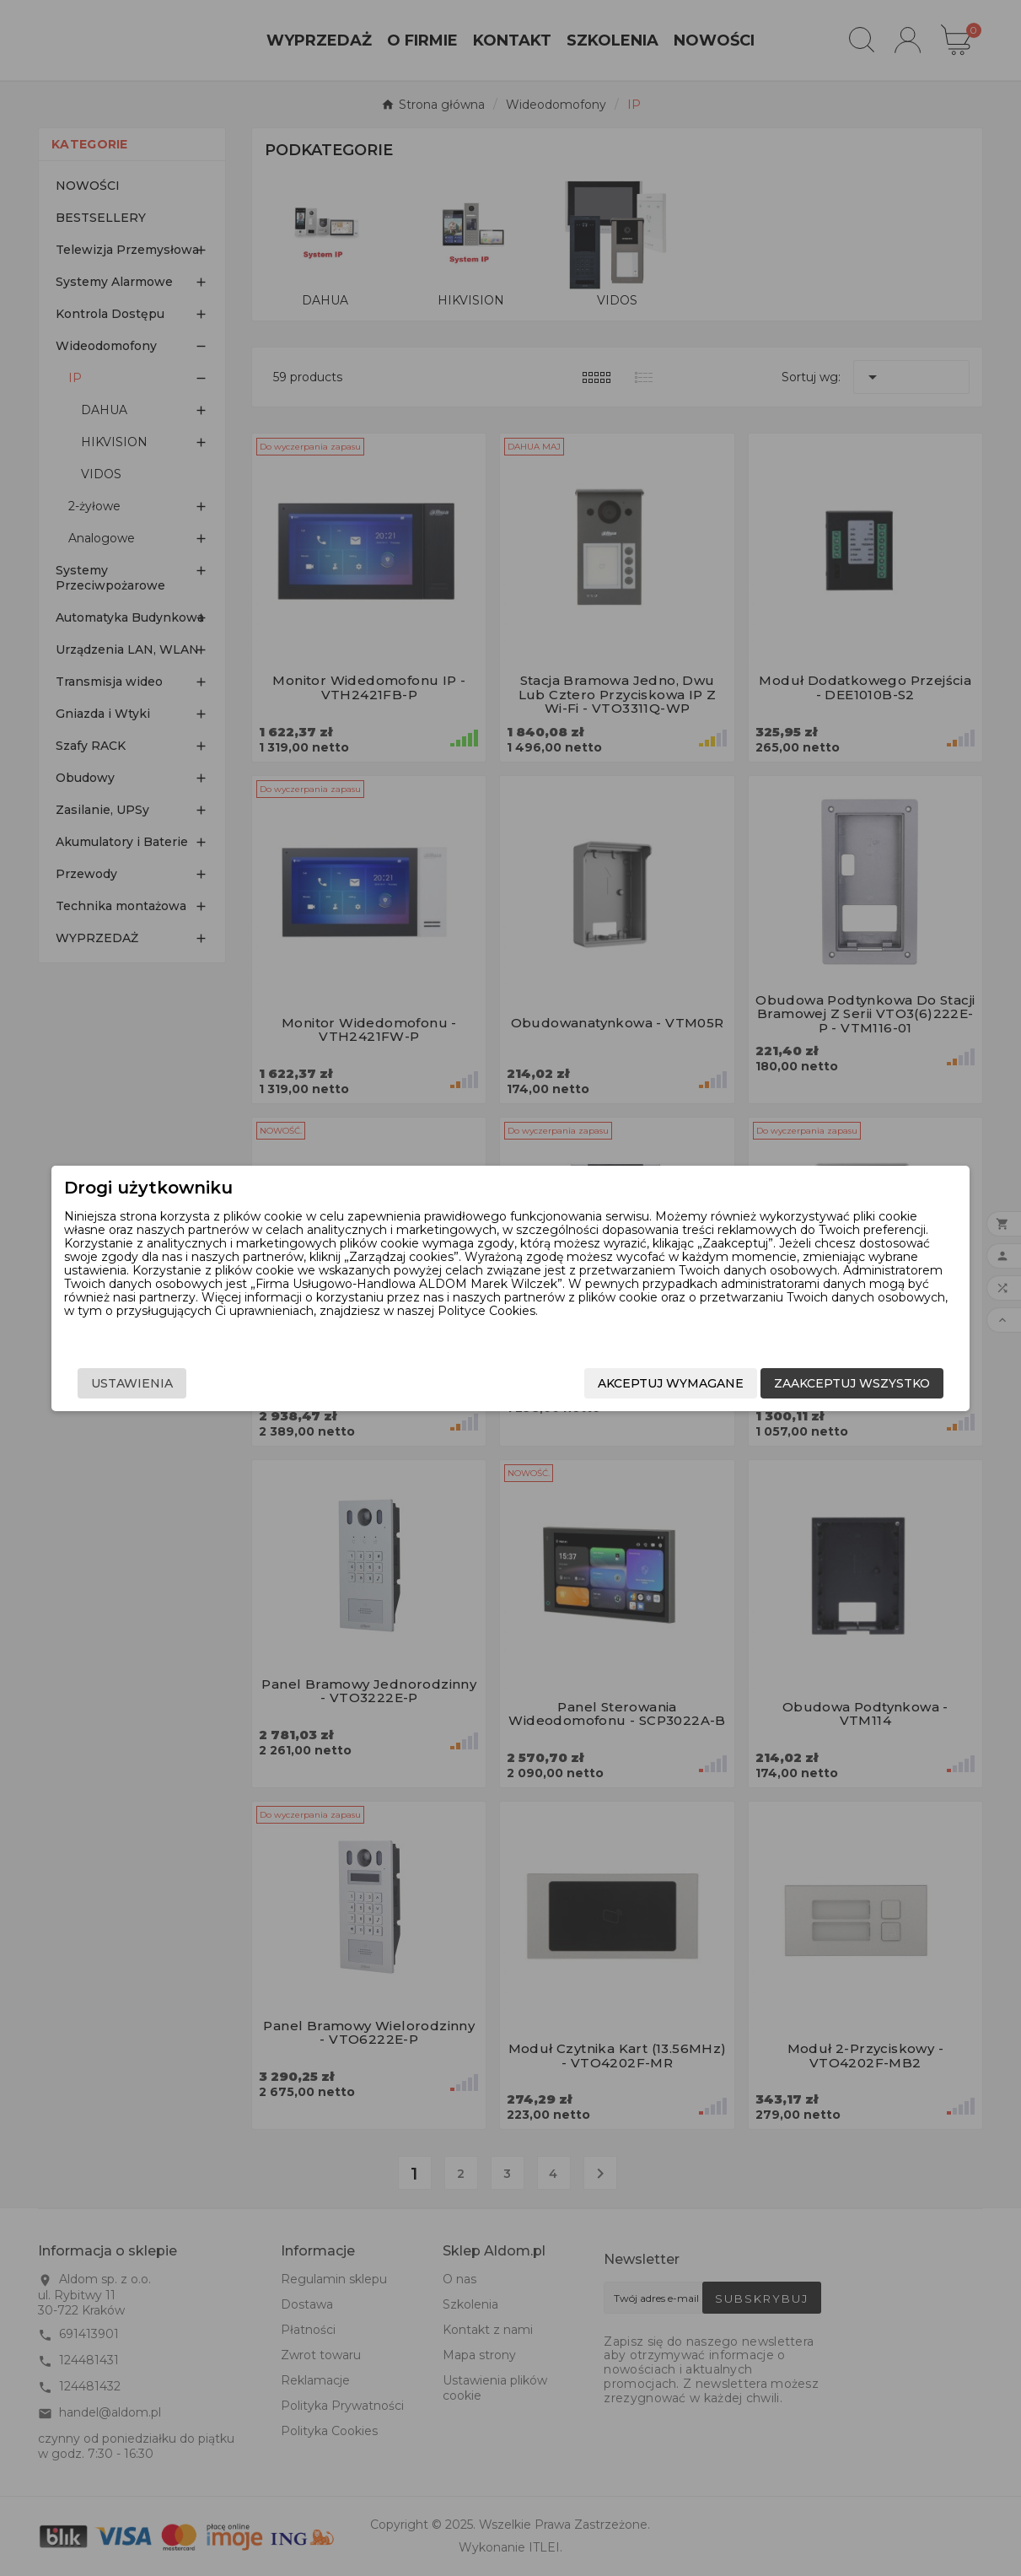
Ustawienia (180, 1383)
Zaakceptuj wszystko (805, 1383)
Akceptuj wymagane (623, 1383)
